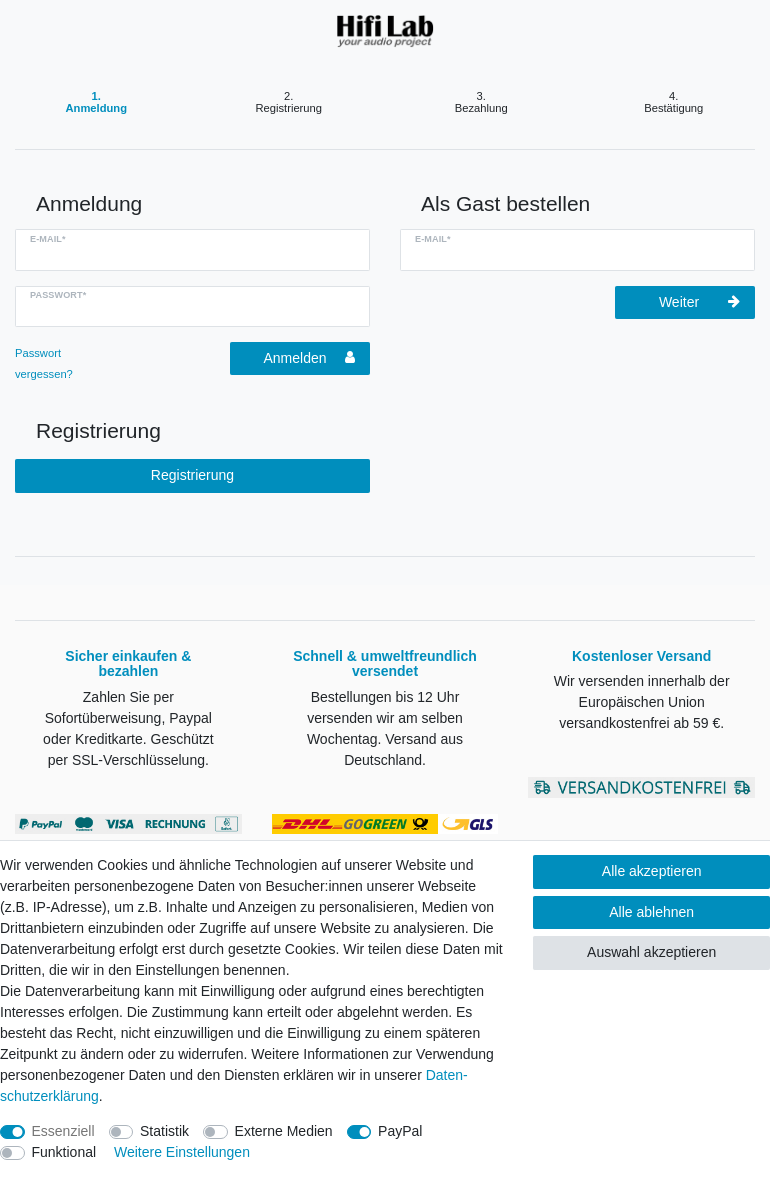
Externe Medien (284, 1131)
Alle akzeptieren (652, 871)
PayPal (400, 1131)
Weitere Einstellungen (182, 1152)
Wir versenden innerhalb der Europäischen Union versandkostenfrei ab (642, 702)
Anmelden (309, 358)
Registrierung (192, 475)
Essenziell (63, 1131)
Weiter (699, 302)
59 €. (706, 723)
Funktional (64, 1152)
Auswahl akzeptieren (651, 952)
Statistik (164, 1131)
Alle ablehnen (651, 912)
